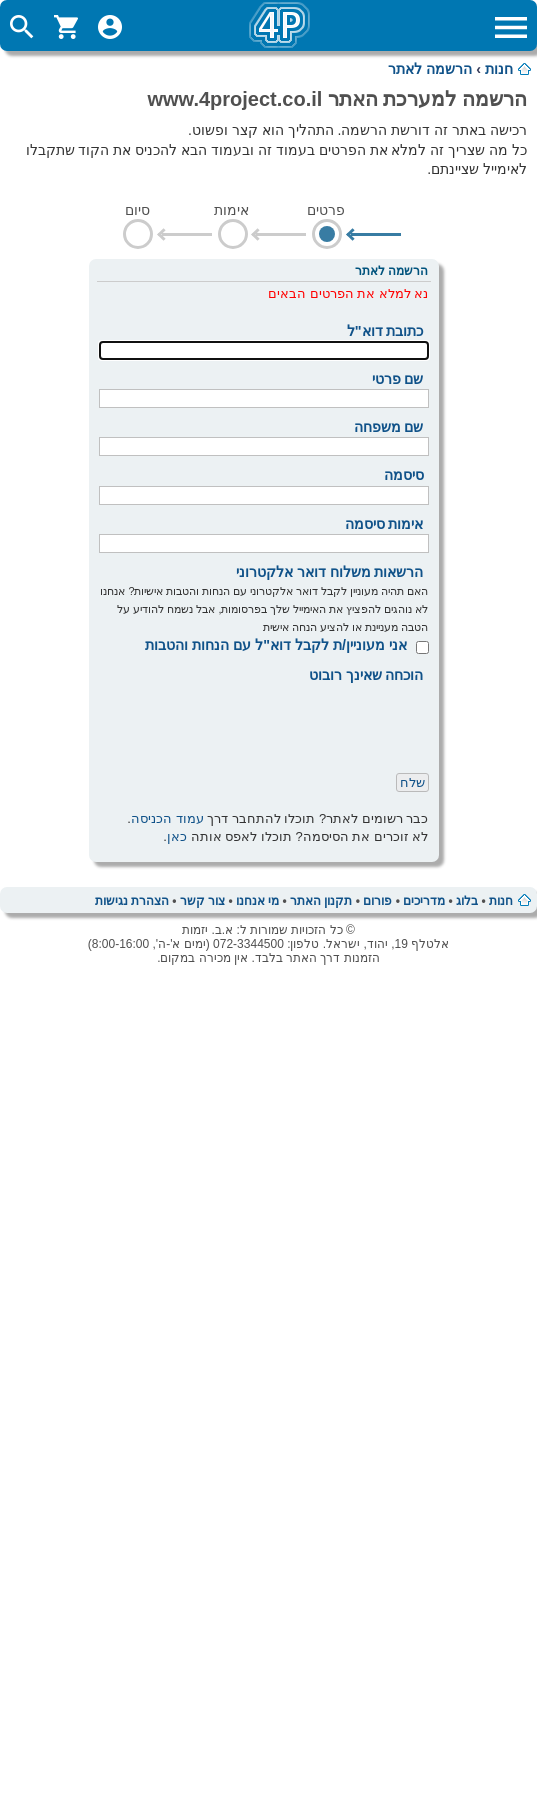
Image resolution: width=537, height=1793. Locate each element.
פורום (377, 901)
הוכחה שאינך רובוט (366, 675)
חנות (499, 69)
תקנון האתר (321, 901)
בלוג (467, 901)
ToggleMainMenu (511, 27)
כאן (177, 836)
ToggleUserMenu (110, 27)
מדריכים (424, 901)
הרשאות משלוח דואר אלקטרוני (330, 572)
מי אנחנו (257, 901)
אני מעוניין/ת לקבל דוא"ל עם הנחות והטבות (276, 645)
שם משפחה (389, 427)
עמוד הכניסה (167, 818)
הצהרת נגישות (132, 901)
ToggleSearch (22, 27)
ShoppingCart (66, 27)
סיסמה (404, 475)
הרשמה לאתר (430, 69)
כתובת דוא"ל (385, 331)
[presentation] (277, 724)
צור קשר (202, 901)
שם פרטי (398, 379)
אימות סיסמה (384, 524)
